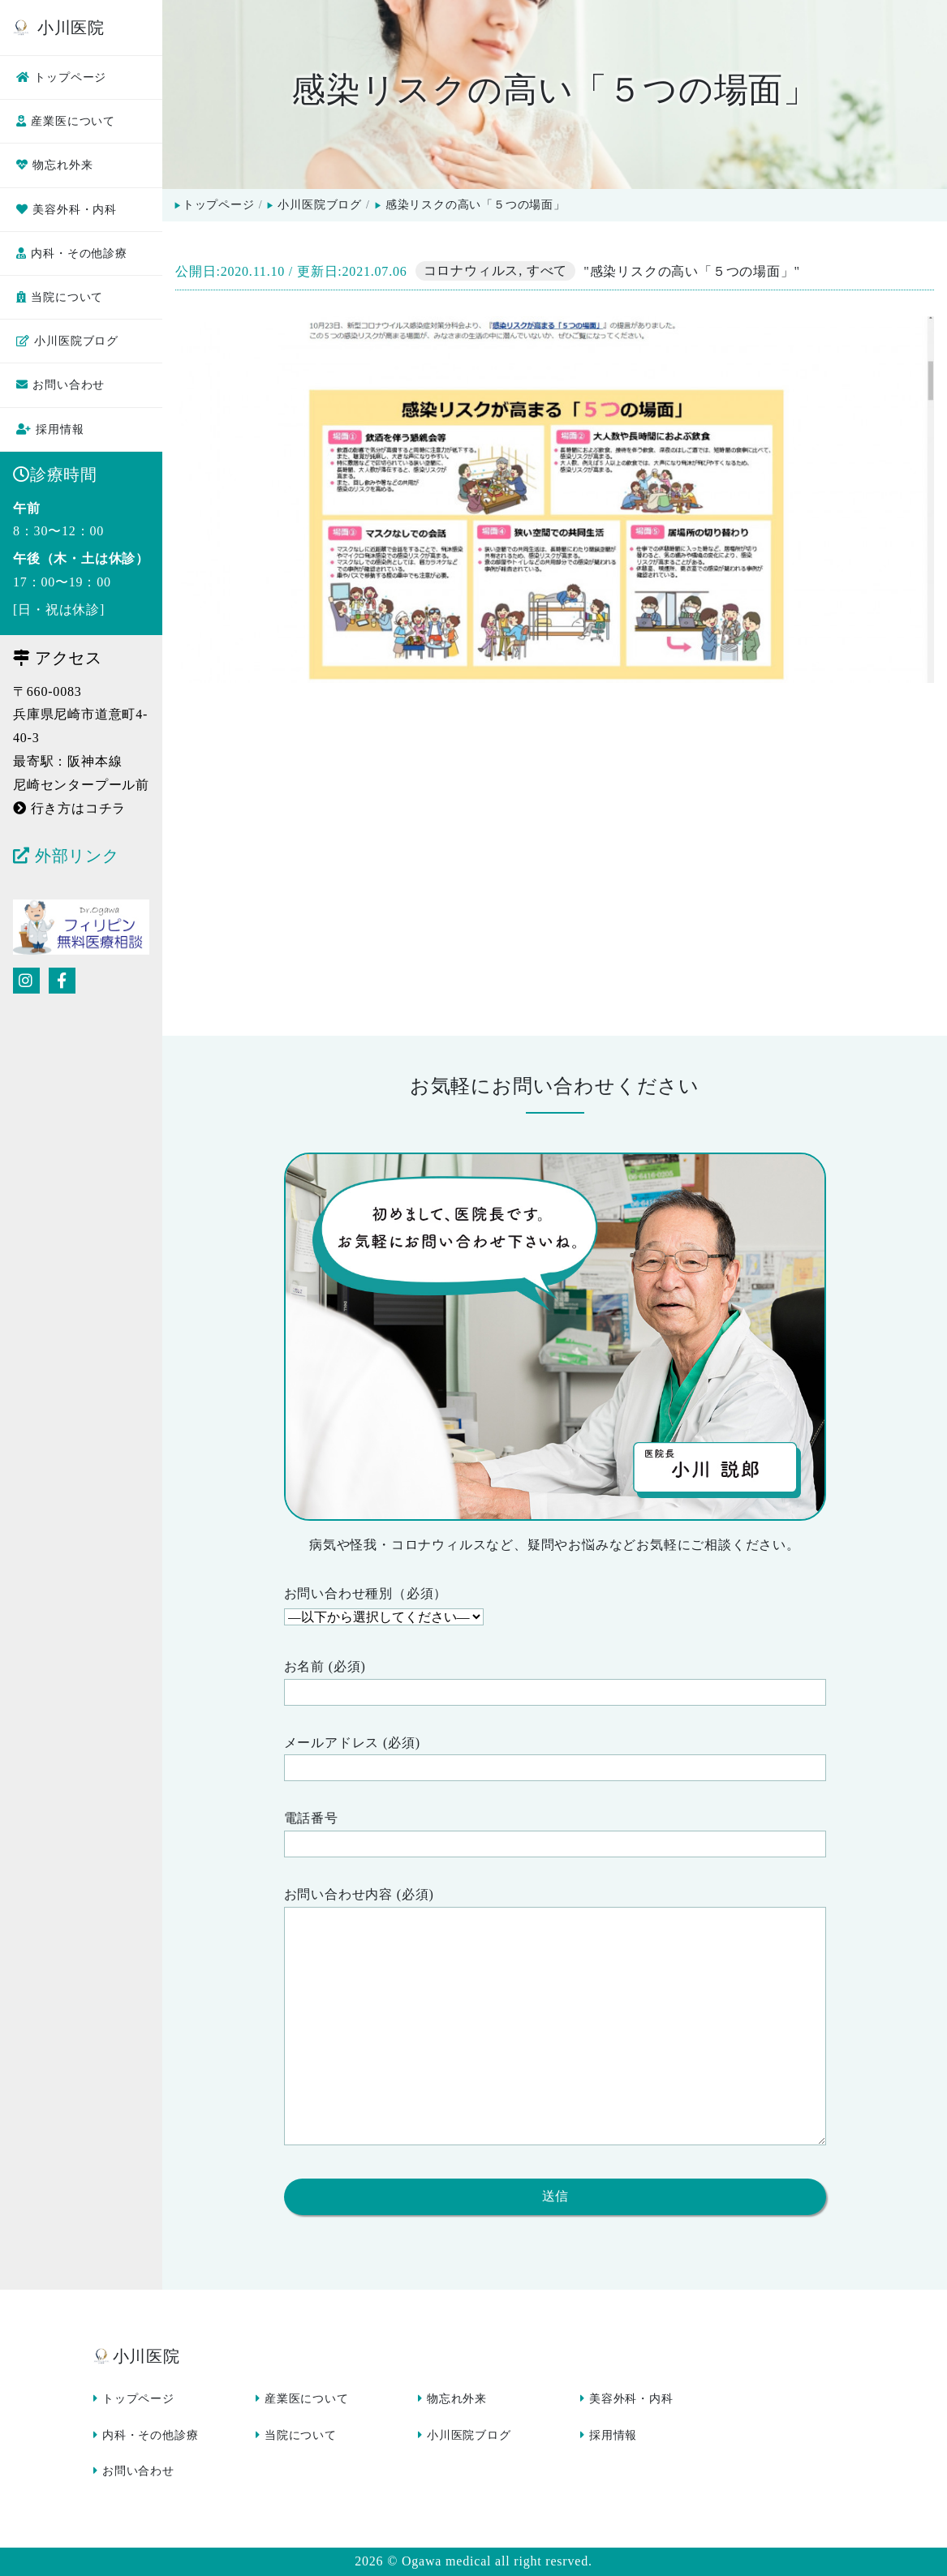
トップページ (61, 77)
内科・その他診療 (71, 253)
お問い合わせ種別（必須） (555, 1607)
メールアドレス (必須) (555, 1759)
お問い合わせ (60, 385)
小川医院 (59, 27)
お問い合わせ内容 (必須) (555, 2020)
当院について (59, 297)
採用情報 (50, 429)
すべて (547, 271)
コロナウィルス (471, 271)
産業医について (65, 121)
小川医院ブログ (67, 341)
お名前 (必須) (555, 1682)
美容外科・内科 (66, 210)
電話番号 (555, 1834)
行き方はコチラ (69, 808)
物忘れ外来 (54, 165)
